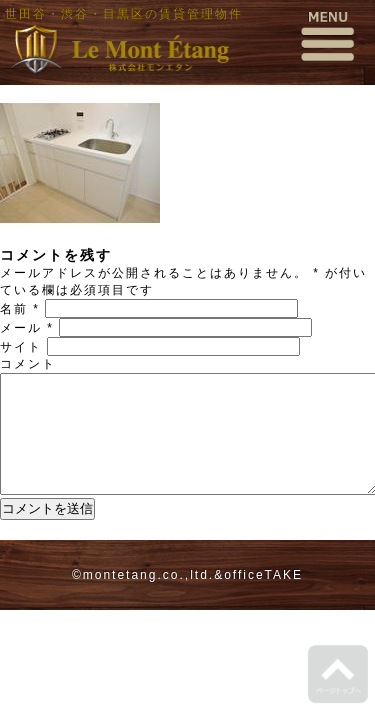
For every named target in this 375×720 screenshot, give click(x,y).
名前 (20, 309)
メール (27, 328)
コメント (28, 364)
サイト (21, 347)
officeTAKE (263, 599)
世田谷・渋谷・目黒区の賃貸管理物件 (124, 14)
